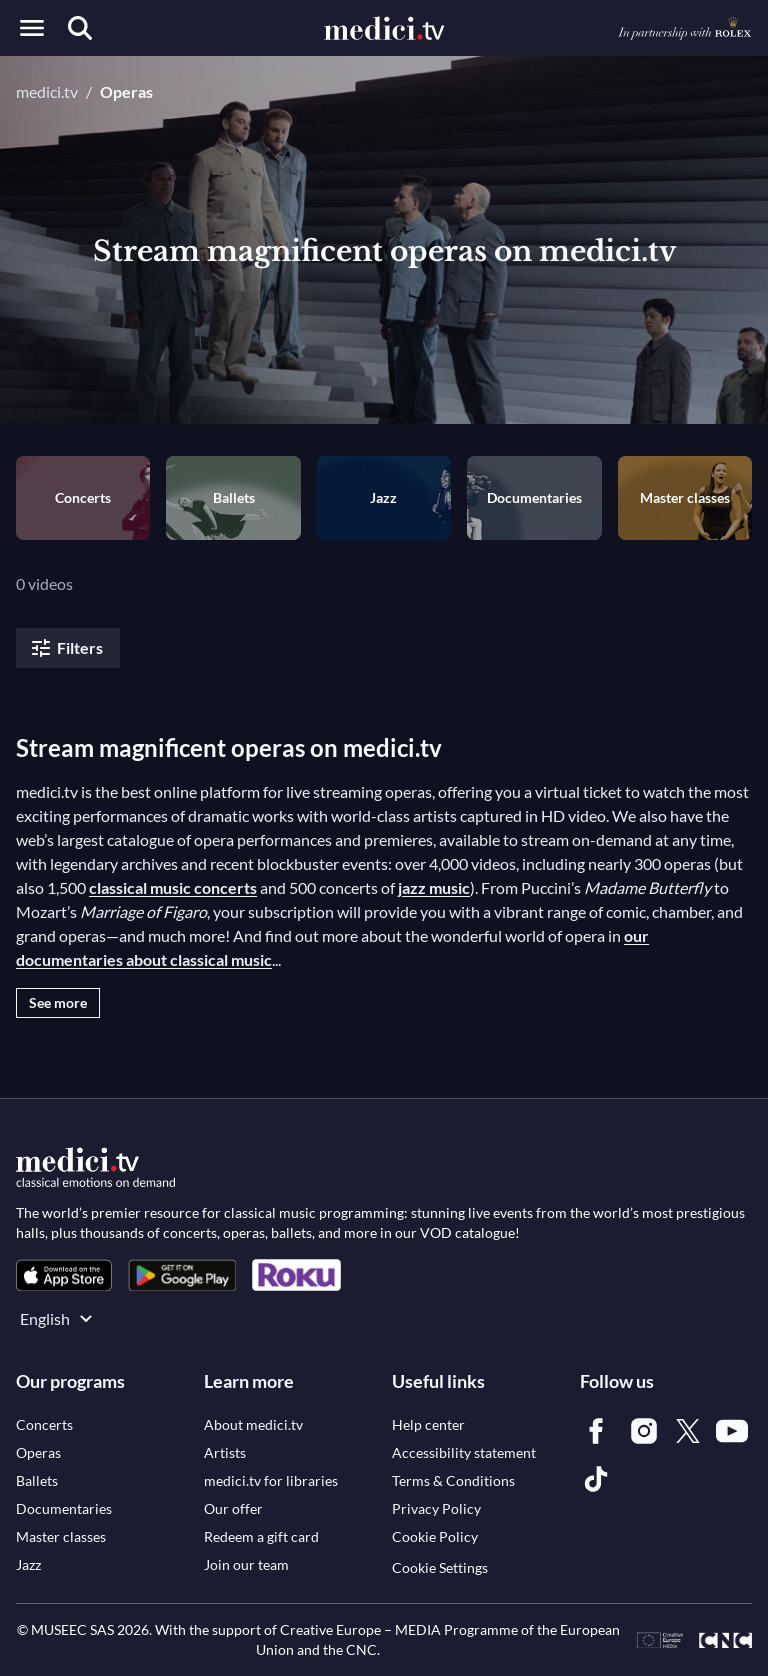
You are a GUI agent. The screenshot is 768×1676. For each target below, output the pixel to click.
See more (58, 1002)
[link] (64, 1275)
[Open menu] (32, 28)
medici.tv (47, 91)
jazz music (434, 887)
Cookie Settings (440, 1567)
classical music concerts (173, 887)
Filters (66, 648)
